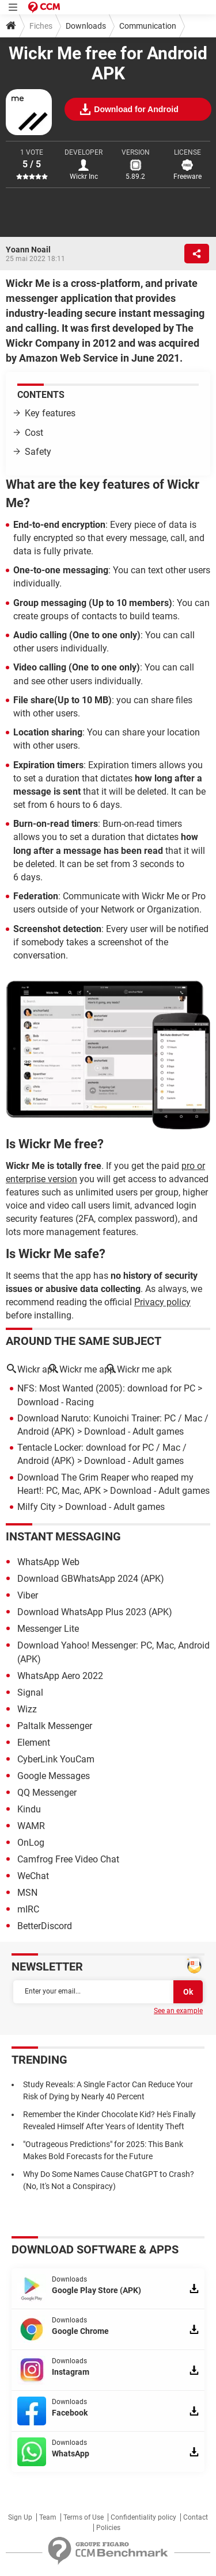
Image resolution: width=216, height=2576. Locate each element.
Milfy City (36, 1506)
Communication (147, 25)
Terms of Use (83, 2517)
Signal (30, 1692)
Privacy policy (162, 1302)
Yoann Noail (28, 249)
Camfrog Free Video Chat (68, 1859)
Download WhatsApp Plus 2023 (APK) (94, 1612)
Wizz (27, 1709)
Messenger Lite (48, 1628)
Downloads (86, 25)
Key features (51, 413)
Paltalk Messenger (54, 1725)
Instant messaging (63, 1536)
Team (47, 2517)
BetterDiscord (44, 1925)
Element (33, 1742)
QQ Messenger (47, 1792)
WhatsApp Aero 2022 (60, 1675)
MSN (27, 1892)
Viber (27, 1595)
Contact (195, 2517)
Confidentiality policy (143, 2517)
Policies (108, 2528)
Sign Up (20, 2517)
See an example (178, 2011)
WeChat (33, 1875)
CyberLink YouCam (55, 1759)
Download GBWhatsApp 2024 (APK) (90, 1578)
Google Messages (53, 1775)
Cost (34, 432)
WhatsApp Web (48, 1562)
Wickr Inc (84, 176)
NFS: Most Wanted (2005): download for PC (106, 1388)
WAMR (31, 1825)
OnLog (30, 1842)
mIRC (28, 1909)
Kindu (29, 1809)
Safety (38, 451)
